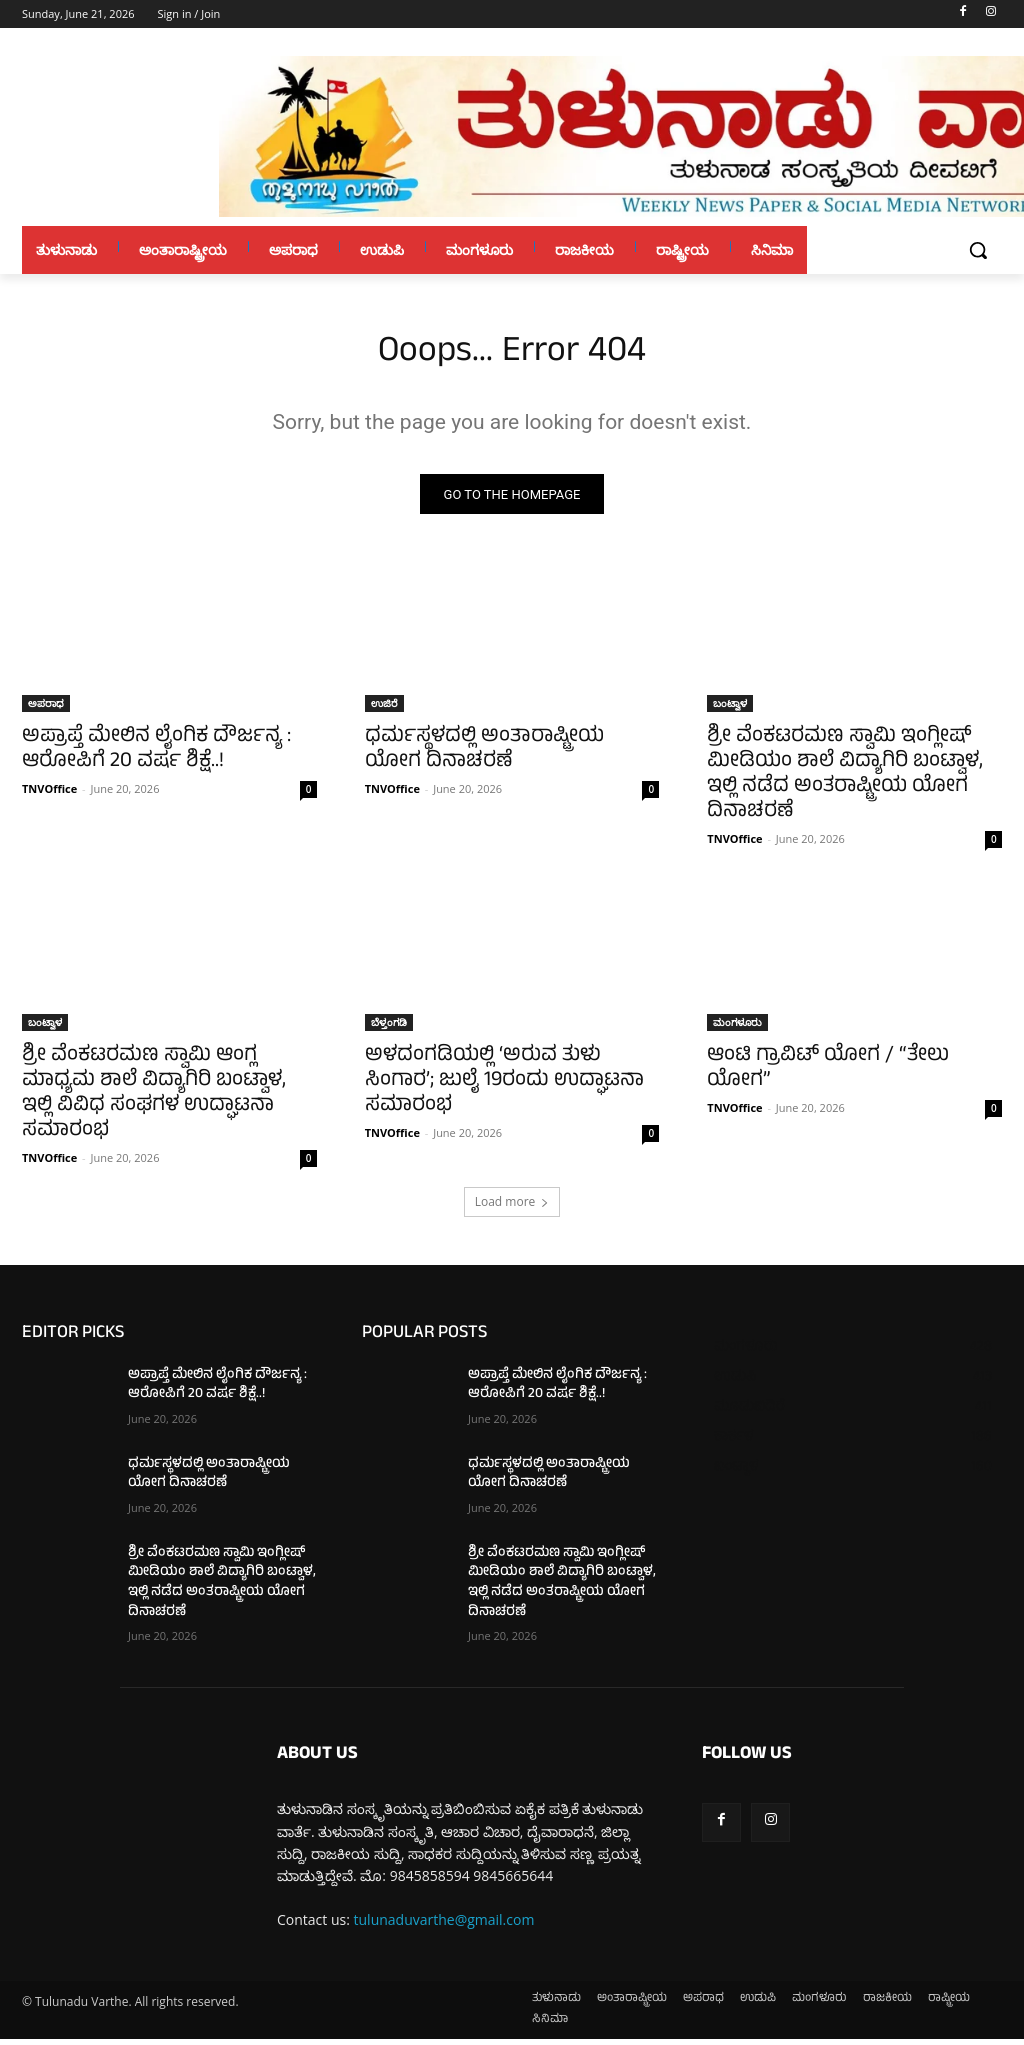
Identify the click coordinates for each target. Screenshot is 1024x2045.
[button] (978, 250)
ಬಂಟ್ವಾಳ (730, 708)
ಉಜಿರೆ (384, 708)
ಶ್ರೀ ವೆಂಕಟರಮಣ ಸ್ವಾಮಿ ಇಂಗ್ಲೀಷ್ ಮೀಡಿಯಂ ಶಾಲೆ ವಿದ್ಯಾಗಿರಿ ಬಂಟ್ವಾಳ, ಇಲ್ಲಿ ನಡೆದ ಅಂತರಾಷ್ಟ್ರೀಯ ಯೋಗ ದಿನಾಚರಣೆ (845, 780)
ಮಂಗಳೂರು (737, 1028)
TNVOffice (49, 793)
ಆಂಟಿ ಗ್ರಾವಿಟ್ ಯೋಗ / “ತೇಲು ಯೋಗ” (828, 1075)
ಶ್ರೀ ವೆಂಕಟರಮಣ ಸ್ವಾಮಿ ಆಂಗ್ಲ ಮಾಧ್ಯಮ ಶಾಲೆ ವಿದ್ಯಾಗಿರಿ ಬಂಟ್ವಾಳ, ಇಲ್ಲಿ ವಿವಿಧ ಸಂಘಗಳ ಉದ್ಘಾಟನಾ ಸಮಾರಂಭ (154, 1100)
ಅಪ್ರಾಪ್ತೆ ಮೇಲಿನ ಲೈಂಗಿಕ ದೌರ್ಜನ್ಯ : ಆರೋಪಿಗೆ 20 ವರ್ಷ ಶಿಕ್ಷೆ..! (156, 755)
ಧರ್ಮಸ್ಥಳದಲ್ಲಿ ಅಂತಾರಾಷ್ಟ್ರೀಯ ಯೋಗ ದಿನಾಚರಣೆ (484, 755)
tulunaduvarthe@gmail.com (444, 1925)
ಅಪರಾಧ (46, 708)
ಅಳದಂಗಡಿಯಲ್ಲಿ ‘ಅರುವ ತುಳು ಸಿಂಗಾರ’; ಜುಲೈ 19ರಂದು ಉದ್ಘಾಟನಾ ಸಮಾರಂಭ (504, 1087)
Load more (512, 1207)
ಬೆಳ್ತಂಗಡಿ (389, 1028)
